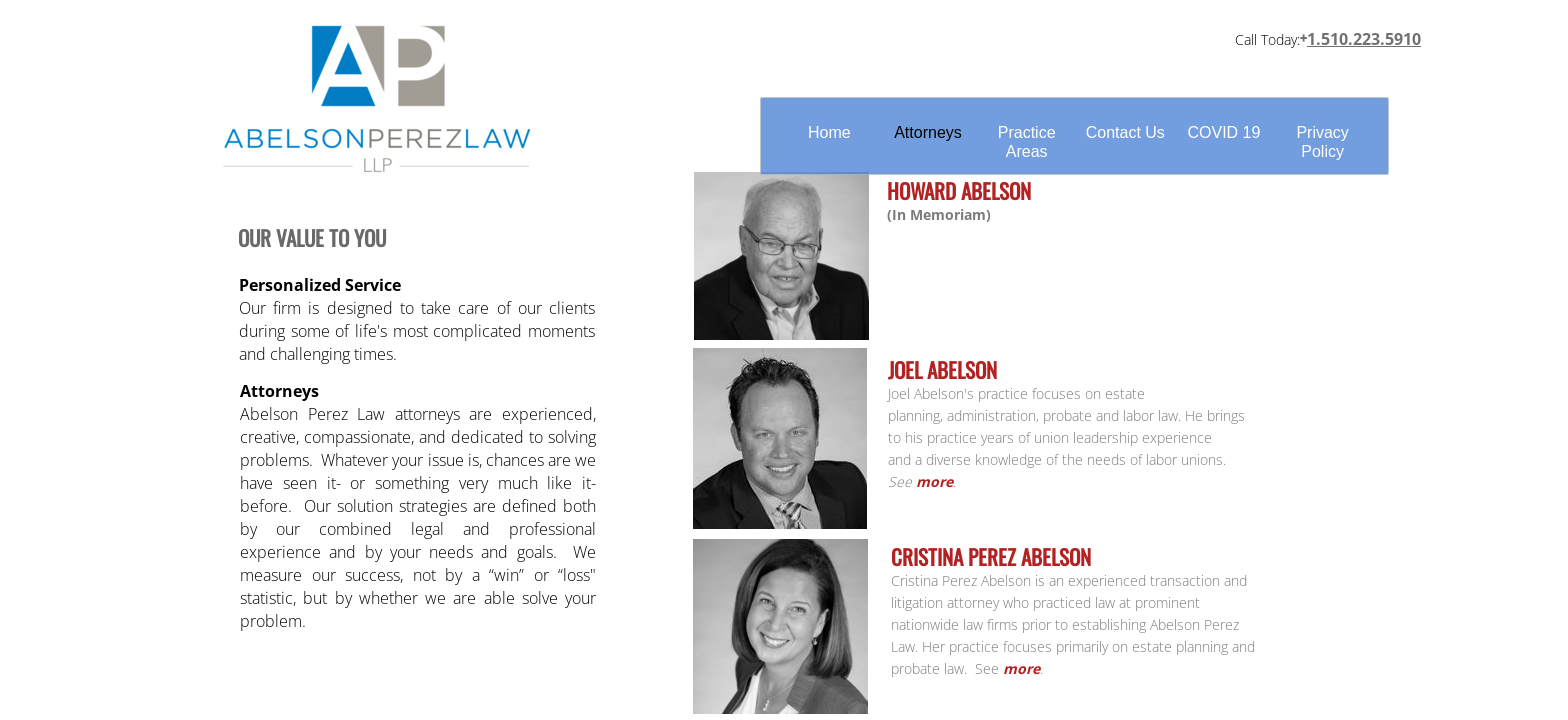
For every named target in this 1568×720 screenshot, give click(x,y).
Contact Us (1125, 132)
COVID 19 (1223, 132)
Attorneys (928, 132)
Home (829, 132)
